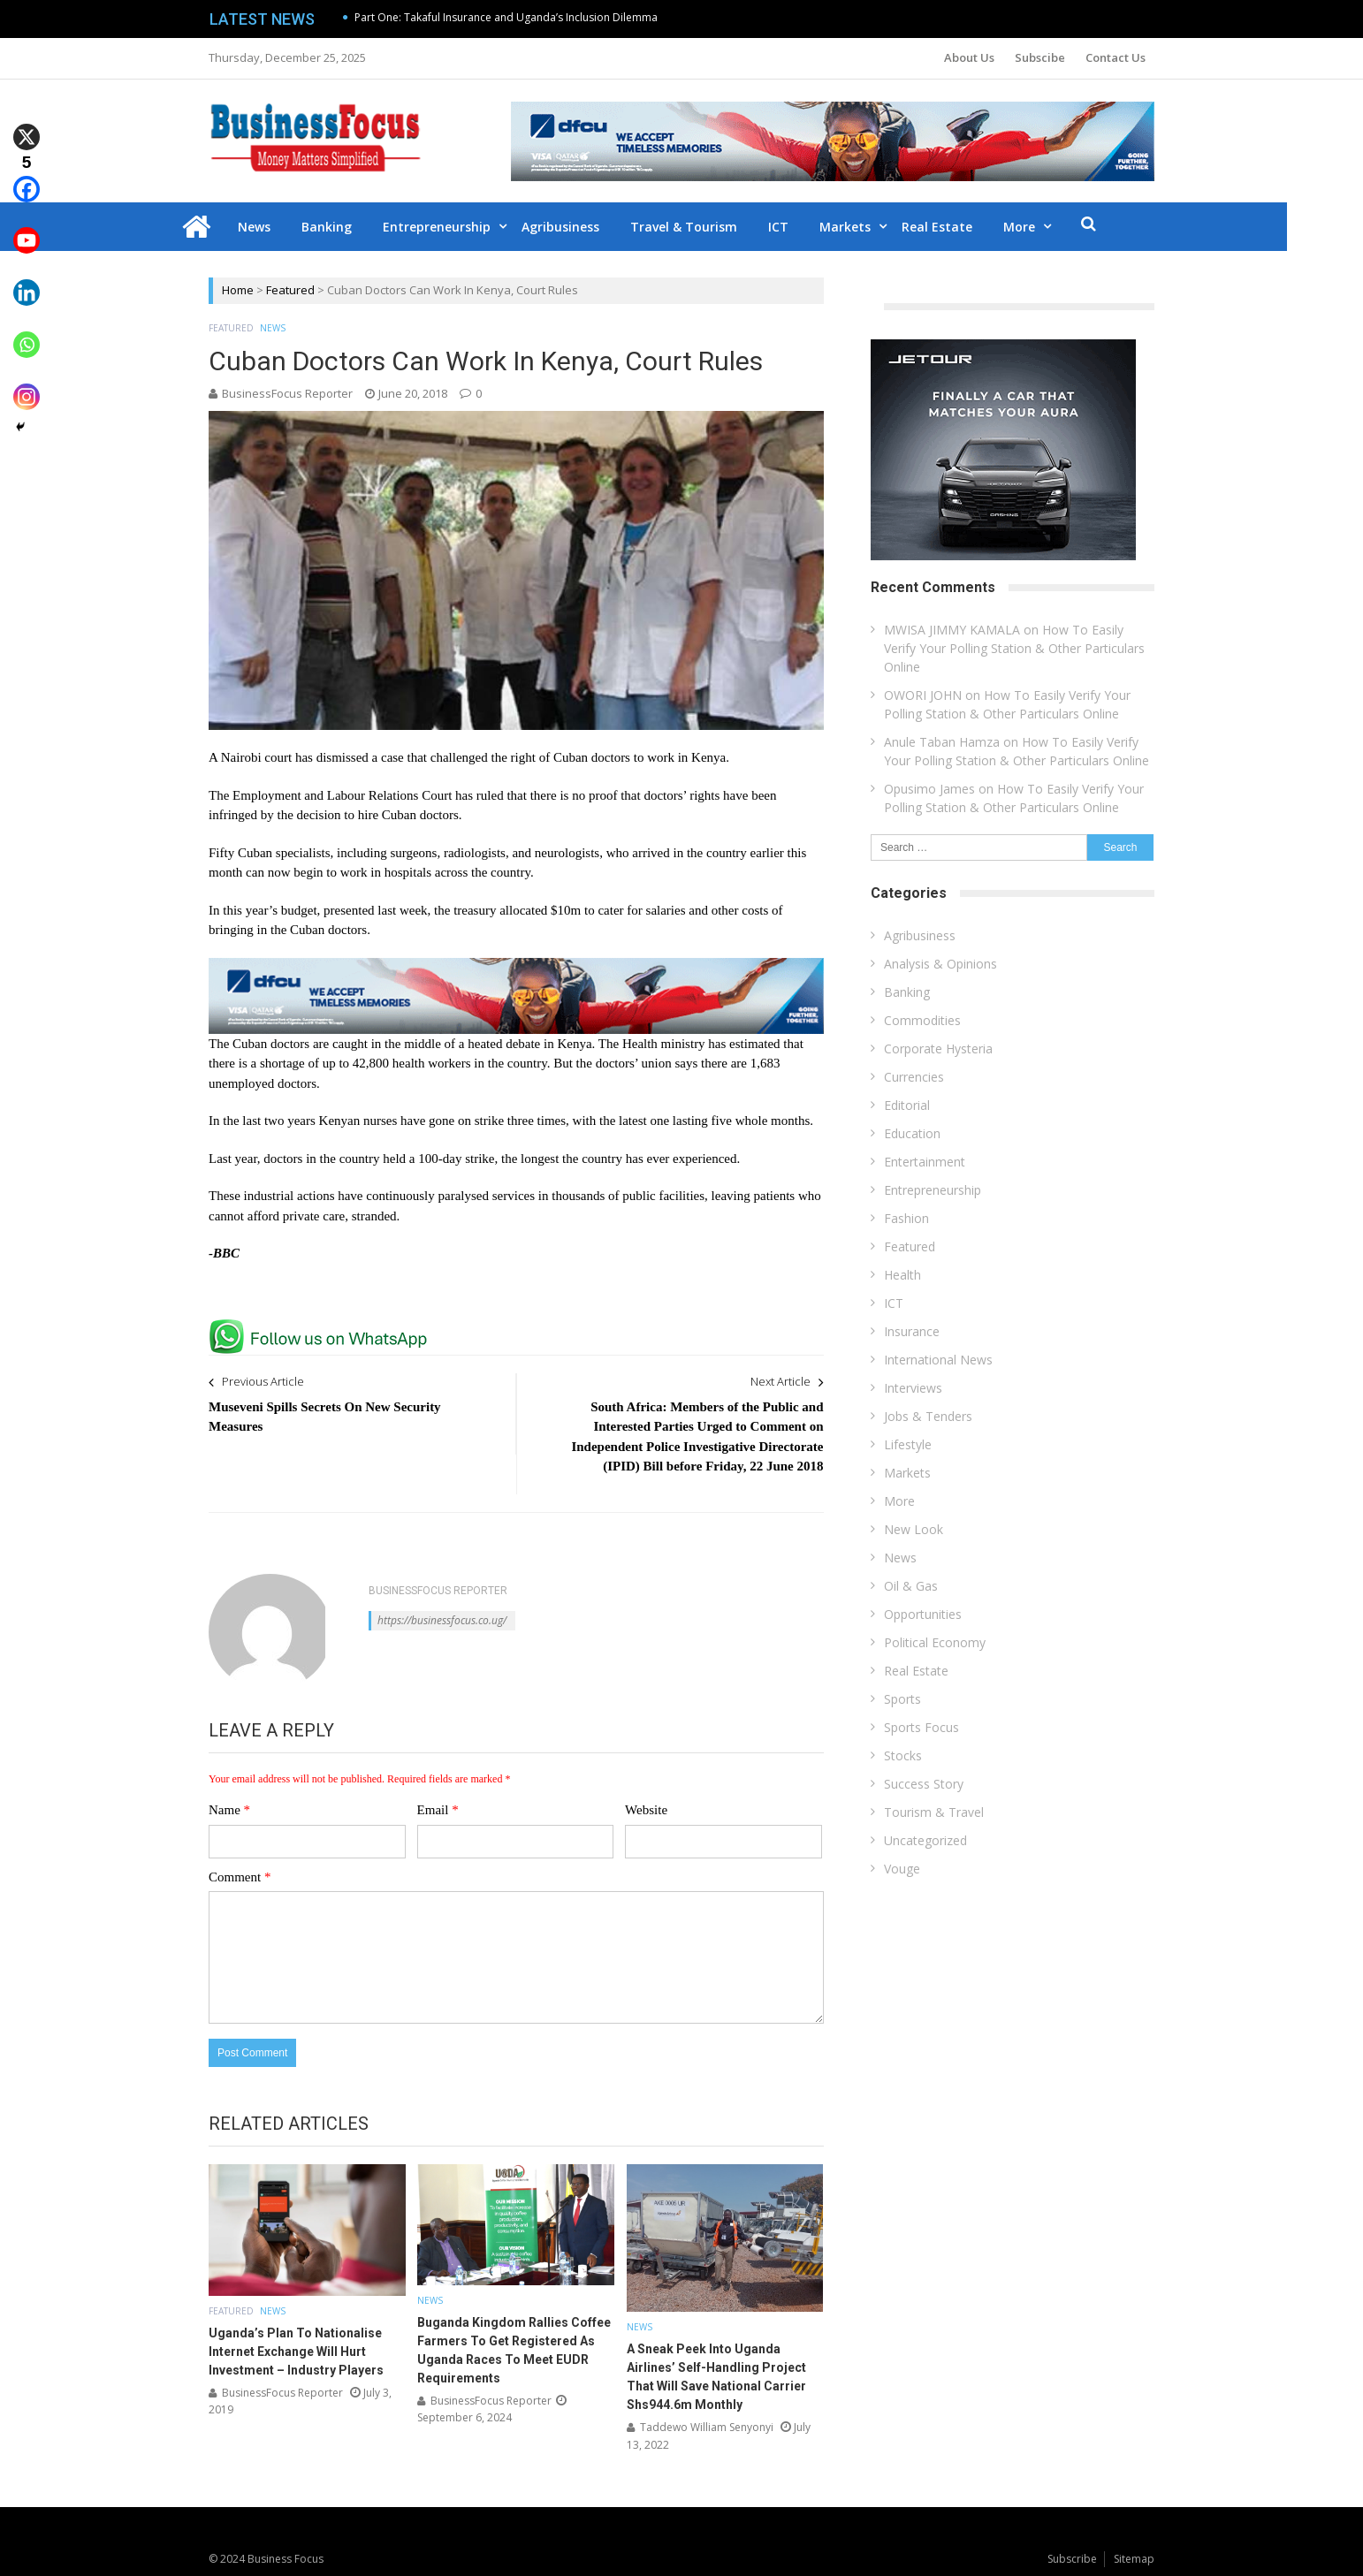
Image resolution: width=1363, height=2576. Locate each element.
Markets (884, 226)
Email (438, 1810)
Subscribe (1072, 2558)
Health (902, 1274)
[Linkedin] (26, 280)
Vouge (902, 1868)
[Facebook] (26, 176)
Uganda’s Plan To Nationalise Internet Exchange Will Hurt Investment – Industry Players (296, 2351)
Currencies (914, 1076)
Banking (365, 226)
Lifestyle (908, 1444)
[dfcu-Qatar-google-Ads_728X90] (516, 966)
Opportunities (923, 1614)
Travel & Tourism (722, 226)
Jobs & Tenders (928, 1416)
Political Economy (935, 1642)
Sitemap (1134, 2558)
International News (938, 1359)
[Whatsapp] (26, 332)
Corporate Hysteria (938, 1048)
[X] (26, 124)
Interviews (913, 1387)
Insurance (912, 1331)
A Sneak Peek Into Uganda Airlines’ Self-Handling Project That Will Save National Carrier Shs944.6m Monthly (716, 2377)
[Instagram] (26, 384)
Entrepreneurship (475, 226)
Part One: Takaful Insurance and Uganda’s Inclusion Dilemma (506, 17)
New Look (913, 1529)
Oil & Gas (911, 1585)
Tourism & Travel (934, 1812)
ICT (817, 226)
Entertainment (924, 1161)
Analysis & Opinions (940, 963)
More (1058, 226)
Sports (902, 1699)
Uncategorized (925, 1840)
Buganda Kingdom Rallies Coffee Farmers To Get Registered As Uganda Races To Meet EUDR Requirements (514, 2350)
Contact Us (1115, 57)
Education (912, 1133)
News (293, 226)
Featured (290, 290)
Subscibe (1040, 57)
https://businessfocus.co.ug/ (441, 1620)
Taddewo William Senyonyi (706, 2427)
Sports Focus (921, 1727)
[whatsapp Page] (323, 1326)
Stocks (903, 1755)
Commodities (922, 1020)
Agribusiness (599, 226)
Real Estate (975, 226)
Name (229, 1810)
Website (646, 1810)
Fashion (906, 1218)
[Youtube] (26, 228)
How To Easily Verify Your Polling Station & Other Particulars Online (1014, 648)
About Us (969, 57)
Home (238, 290)
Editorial (907, 1105)
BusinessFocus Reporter (287, 393)
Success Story (923, 1783)
